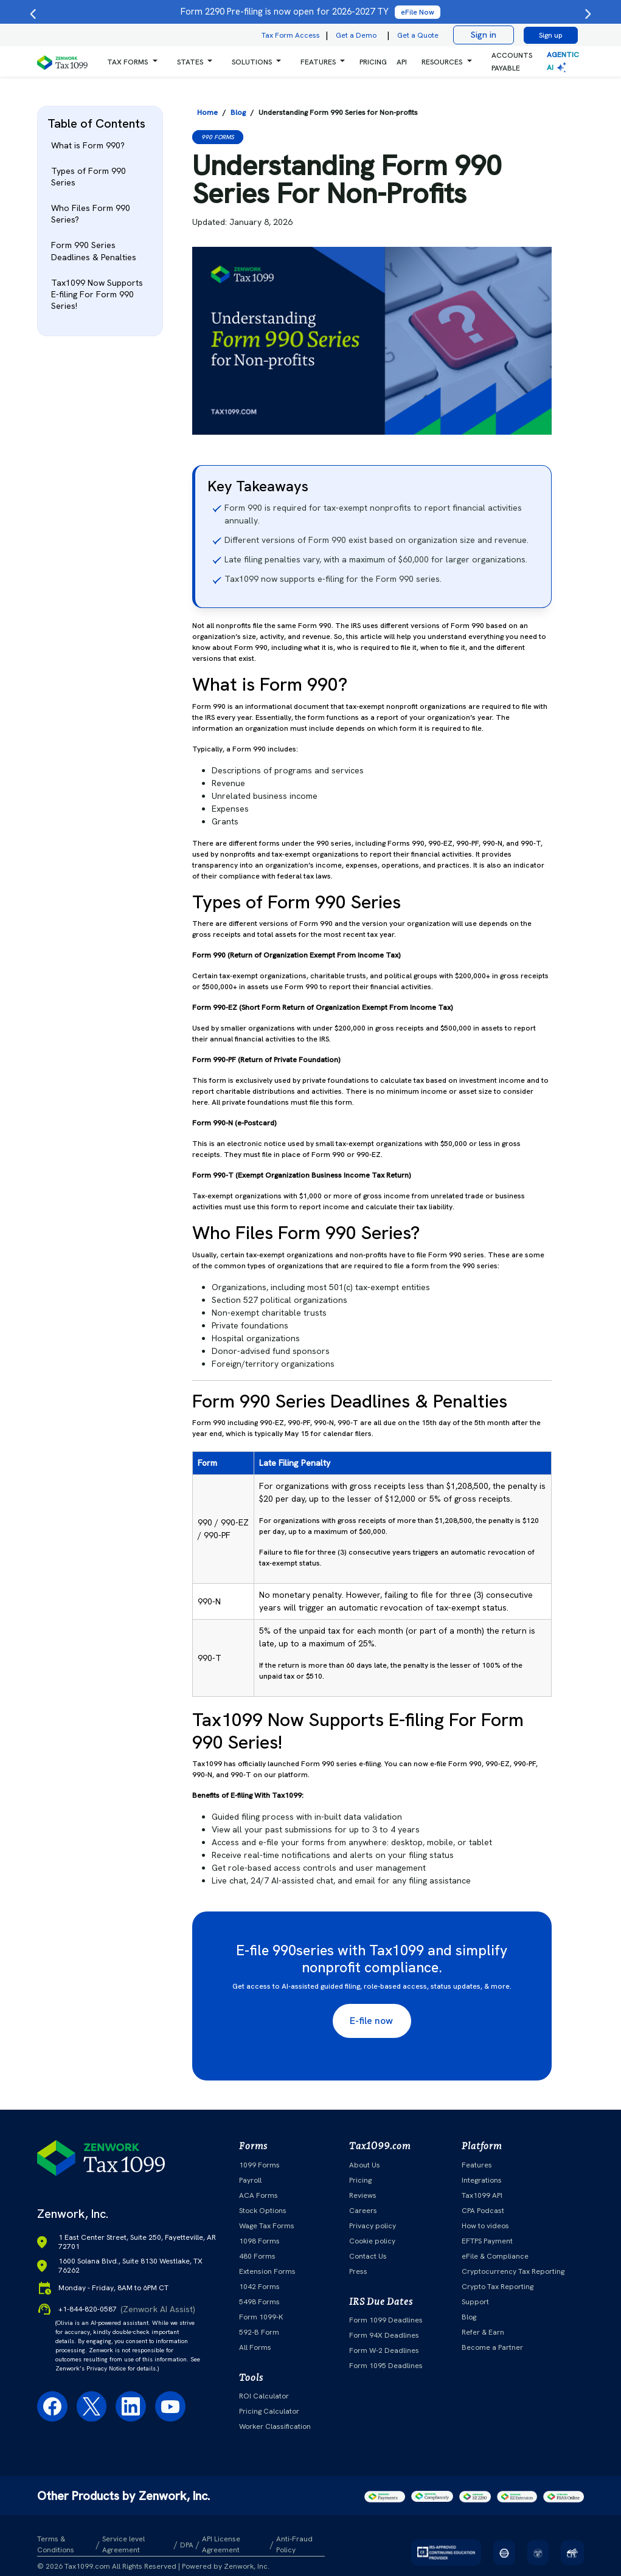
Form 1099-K (261, 2317)
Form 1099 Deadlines (386, 2320)
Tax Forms (127, 62)
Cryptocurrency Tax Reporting (513, 2271)
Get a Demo (356, 35)
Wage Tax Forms (266, 2226)
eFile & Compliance (495, 2256)
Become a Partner (492, 2347)
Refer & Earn (483, 2332)
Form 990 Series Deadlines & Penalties (93, 251)
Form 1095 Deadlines (386, 2365)
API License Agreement (221, 2544)
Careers (363, 2210)
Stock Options (262, 2210)
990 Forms (217, 137)
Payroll (250, 2180)
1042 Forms (259, 2286)
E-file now (371, 2020)
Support (475, 2302)
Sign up (551, 35)
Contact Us (368, 2256)
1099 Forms (259, 2165)
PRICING (373, 62)
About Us (364, 2165)
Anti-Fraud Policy (294, 2544)
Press (358, 2271)
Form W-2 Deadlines (384, 2350)
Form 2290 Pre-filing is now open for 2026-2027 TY (310, 11)
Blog (469, 2317)
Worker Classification (275, 2426)
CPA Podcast (483, 2210)
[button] (132, 61)
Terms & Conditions (55, 2544)
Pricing (360, 2180)
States (190, 62)
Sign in (483, 34)
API (402, 62)
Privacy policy (372, 2226)
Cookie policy (372, 2241)
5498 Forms (259, 2302)
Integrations (482, 2180)
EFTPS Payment (487, 2241)
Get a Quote (418, 35)
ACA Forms (258, 2195)
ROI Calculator (264, 2396)
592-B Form (259, 2332)
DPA (186, 2545)
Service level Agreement (123, 2544)
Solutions (252, 62)
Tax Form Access (291, 35)
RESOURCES (442, 62)
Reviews (362, 2195)
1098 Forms (259, 2241)
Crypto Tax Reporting (497, 2286)
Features (477, 2165)
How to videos (485, 2226)
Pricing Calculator (269, 2411)
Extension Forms (267, 2271)
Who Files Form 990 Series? (90, 213)
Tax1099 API (482, 2195)
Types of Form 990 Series (88, 176)
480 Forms (257, 2256)
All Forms (255, 2347)
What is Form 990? (88, 145)
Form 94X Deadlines (384, 2335)
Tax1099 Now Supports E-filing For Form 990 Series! (97, 294)
